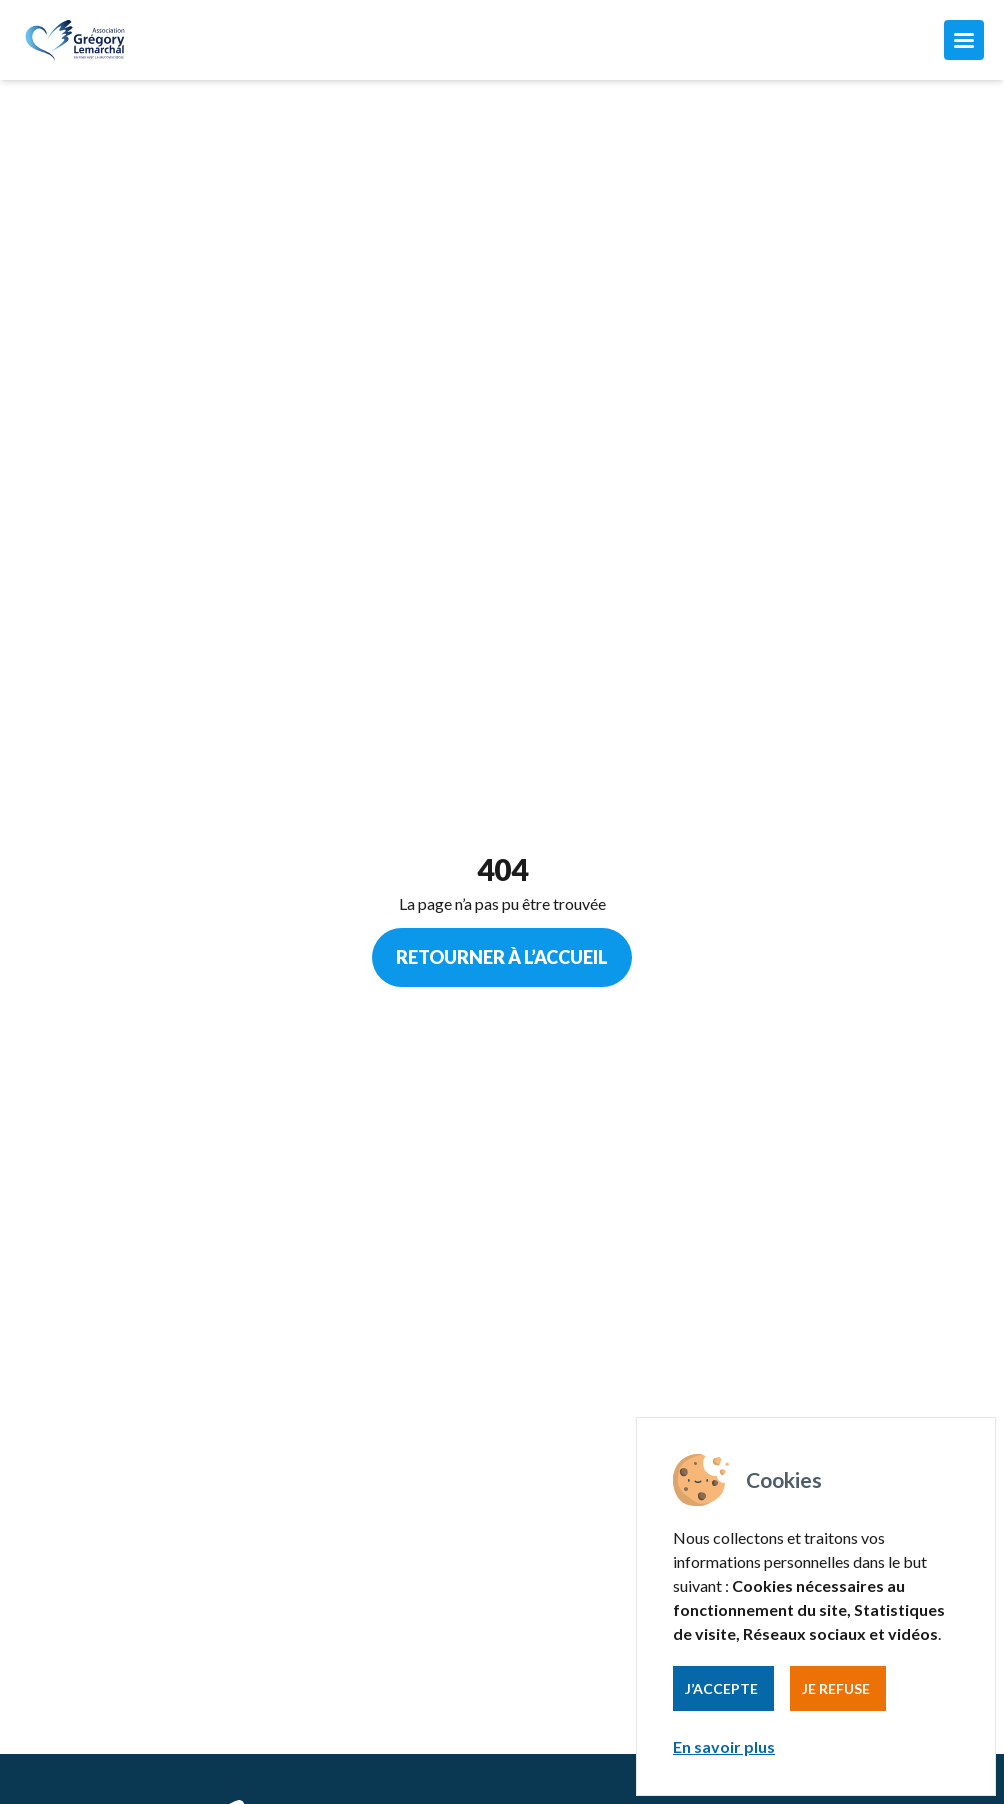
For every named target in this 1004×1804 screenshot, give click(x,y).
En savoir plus (724, 1746)
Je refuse (836, 1688)
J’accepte (721, 1688)
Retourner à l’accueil (502, 957)
